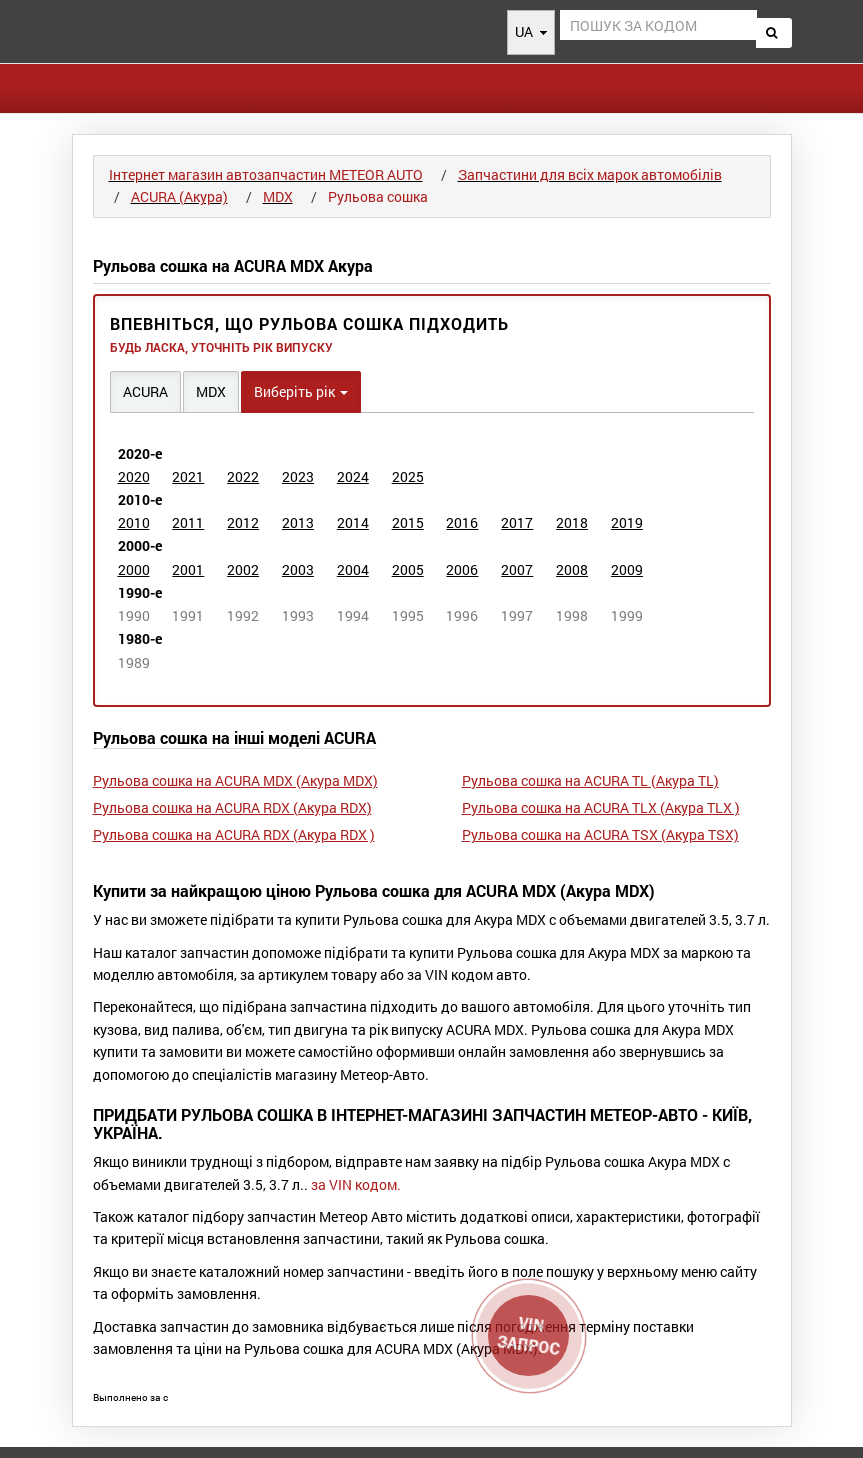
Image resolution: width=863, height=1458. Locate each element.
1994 (353, 615)
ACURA (145, 391)
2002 (243, 569)
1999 (627, 615)
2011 (188, 522)
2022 (243, 476)
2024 (353, 476)
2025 (408, 476)
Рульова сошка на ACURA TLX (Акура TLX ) (601, 807)
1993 (298, 615)
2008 (572, 569)
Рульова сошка (378, 196)
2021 (188, 476)
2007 (517, 569)
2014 (353, 522)
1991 (188, 615)
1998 (572, 615)
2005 (408, 569)
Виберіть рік (301, 391)
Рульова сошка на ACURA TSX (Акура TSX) (600, 834)
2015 (408, 522)
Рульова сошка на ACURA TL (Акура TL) (590, 780)
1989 (134, 662)
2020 (134, 476)
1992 (243, 615)
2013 (298, 522)
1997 (517, 615)
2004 (353, 569)
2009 (627, 569)
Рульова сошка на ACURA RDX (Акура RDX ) (234, 834)
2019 (627, 522)
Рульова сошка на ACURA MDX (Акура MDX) (235, 780)
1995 (408, 615)
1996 (462, 615)
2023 (298, 476)
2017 (517, 522)
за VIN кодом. (356, 1184)
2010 (134, 522)
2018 (572, 522)
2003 (298, 569)
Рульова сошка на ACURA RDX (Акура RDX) (232, 807)
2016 (462, 522)
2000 (134, 569)
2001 (188, 569)
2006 (462, 569)
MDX (211, 391)
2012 (243, 522)
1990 (134, 615)
